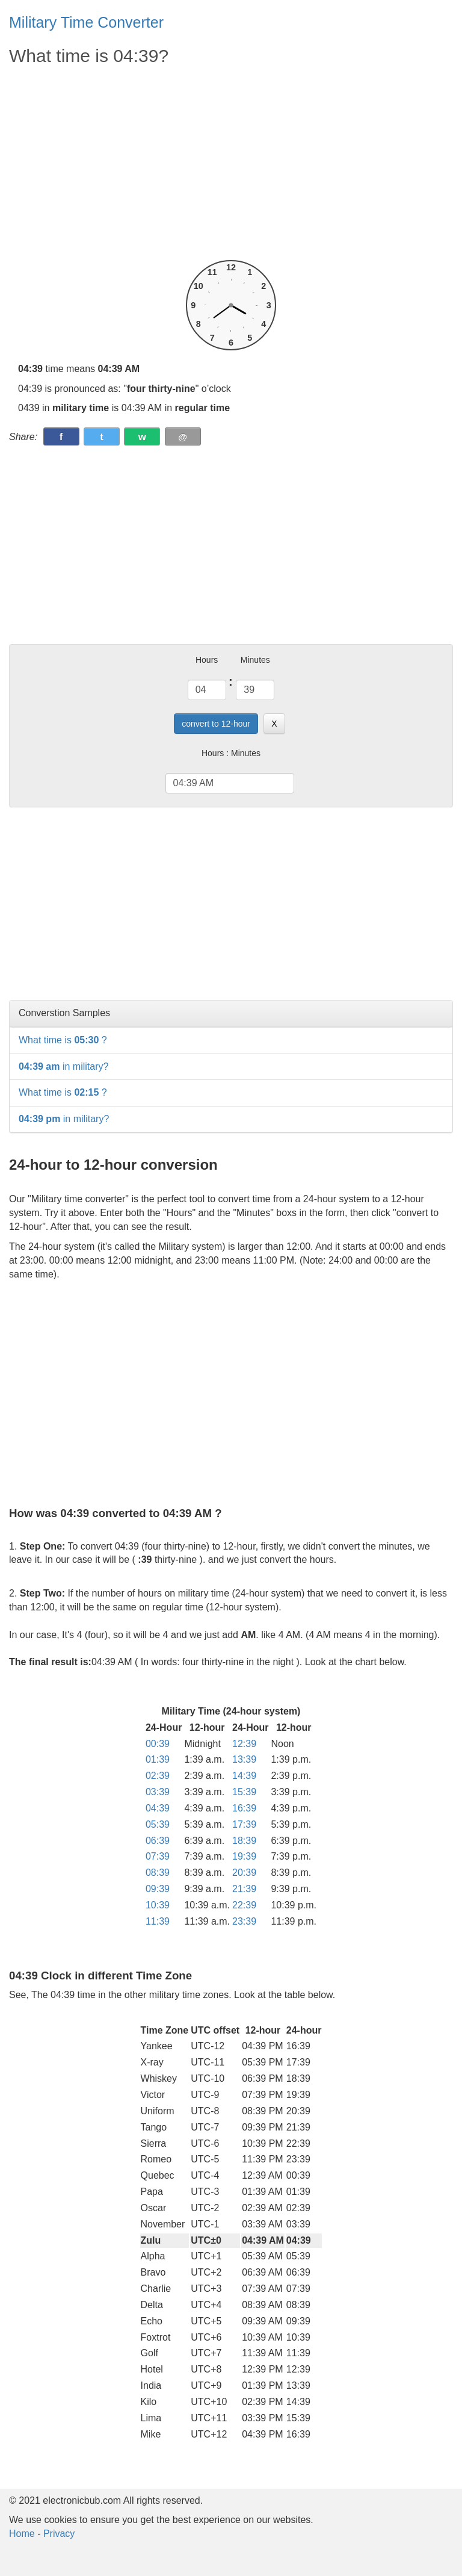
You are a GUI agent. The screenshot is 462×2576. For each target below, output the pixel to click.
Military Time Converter (86, 22)
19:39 (244, 1856)
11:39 (158, 1921)
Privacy (59, 2533)
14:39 (244, 1776)
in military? (63, 1066)
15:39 (244, 1792)
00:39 (158, 1744)
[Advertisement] (231, 163)
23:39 (244, 1921)
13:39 (244, 1759)
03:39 (158, 1792)
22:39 (244, 1905)
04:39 (158, 1808)
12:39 (244, 1744)
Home (22, 2533)
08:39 (158, 1872)
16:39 (244, 1808)
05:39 (158, 1824)
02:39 (158, 1776)
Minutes (255, 660)
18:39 (244, 1841)
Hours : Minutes (231, 753)
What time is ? (63, 1040)
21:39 (244, 1889)
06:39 (158, 1841)
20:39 (244, 1872)
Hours (207, 660)
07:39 (158, 1856)
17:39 (244, 1824)
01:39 (158, 1759)
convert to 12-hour (216, 723)
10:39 (158, 1905)
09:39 (158, 1889)
